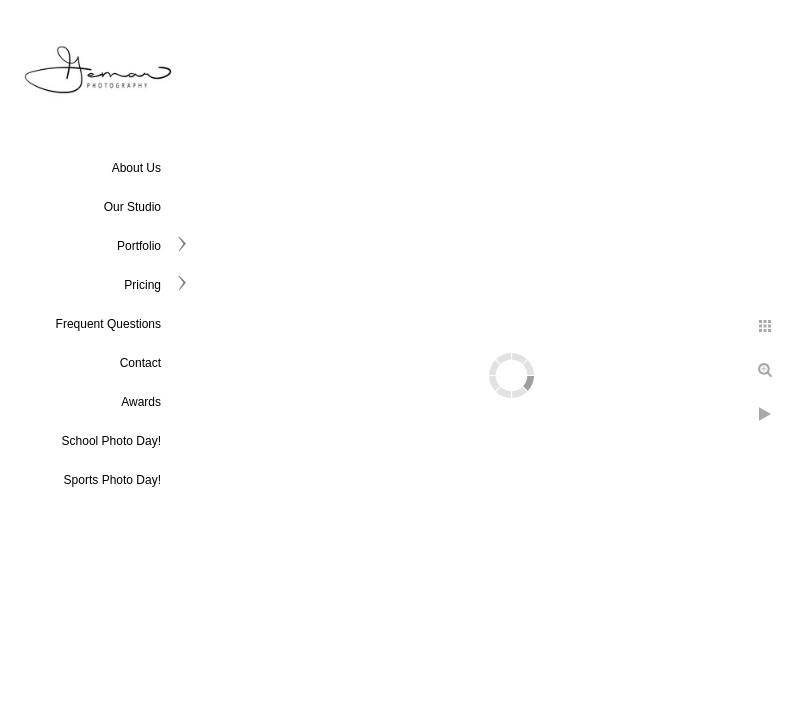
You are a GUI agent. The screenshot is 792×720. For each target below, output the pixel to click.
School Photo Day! (111, 441)
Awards (141, 402)
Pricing (142, 285)
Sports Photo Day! (112, 480)
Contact (140, 363)
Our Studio (132, 207)
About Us (136, 168)
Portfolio (139, 246)
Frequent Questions (108, 324)
